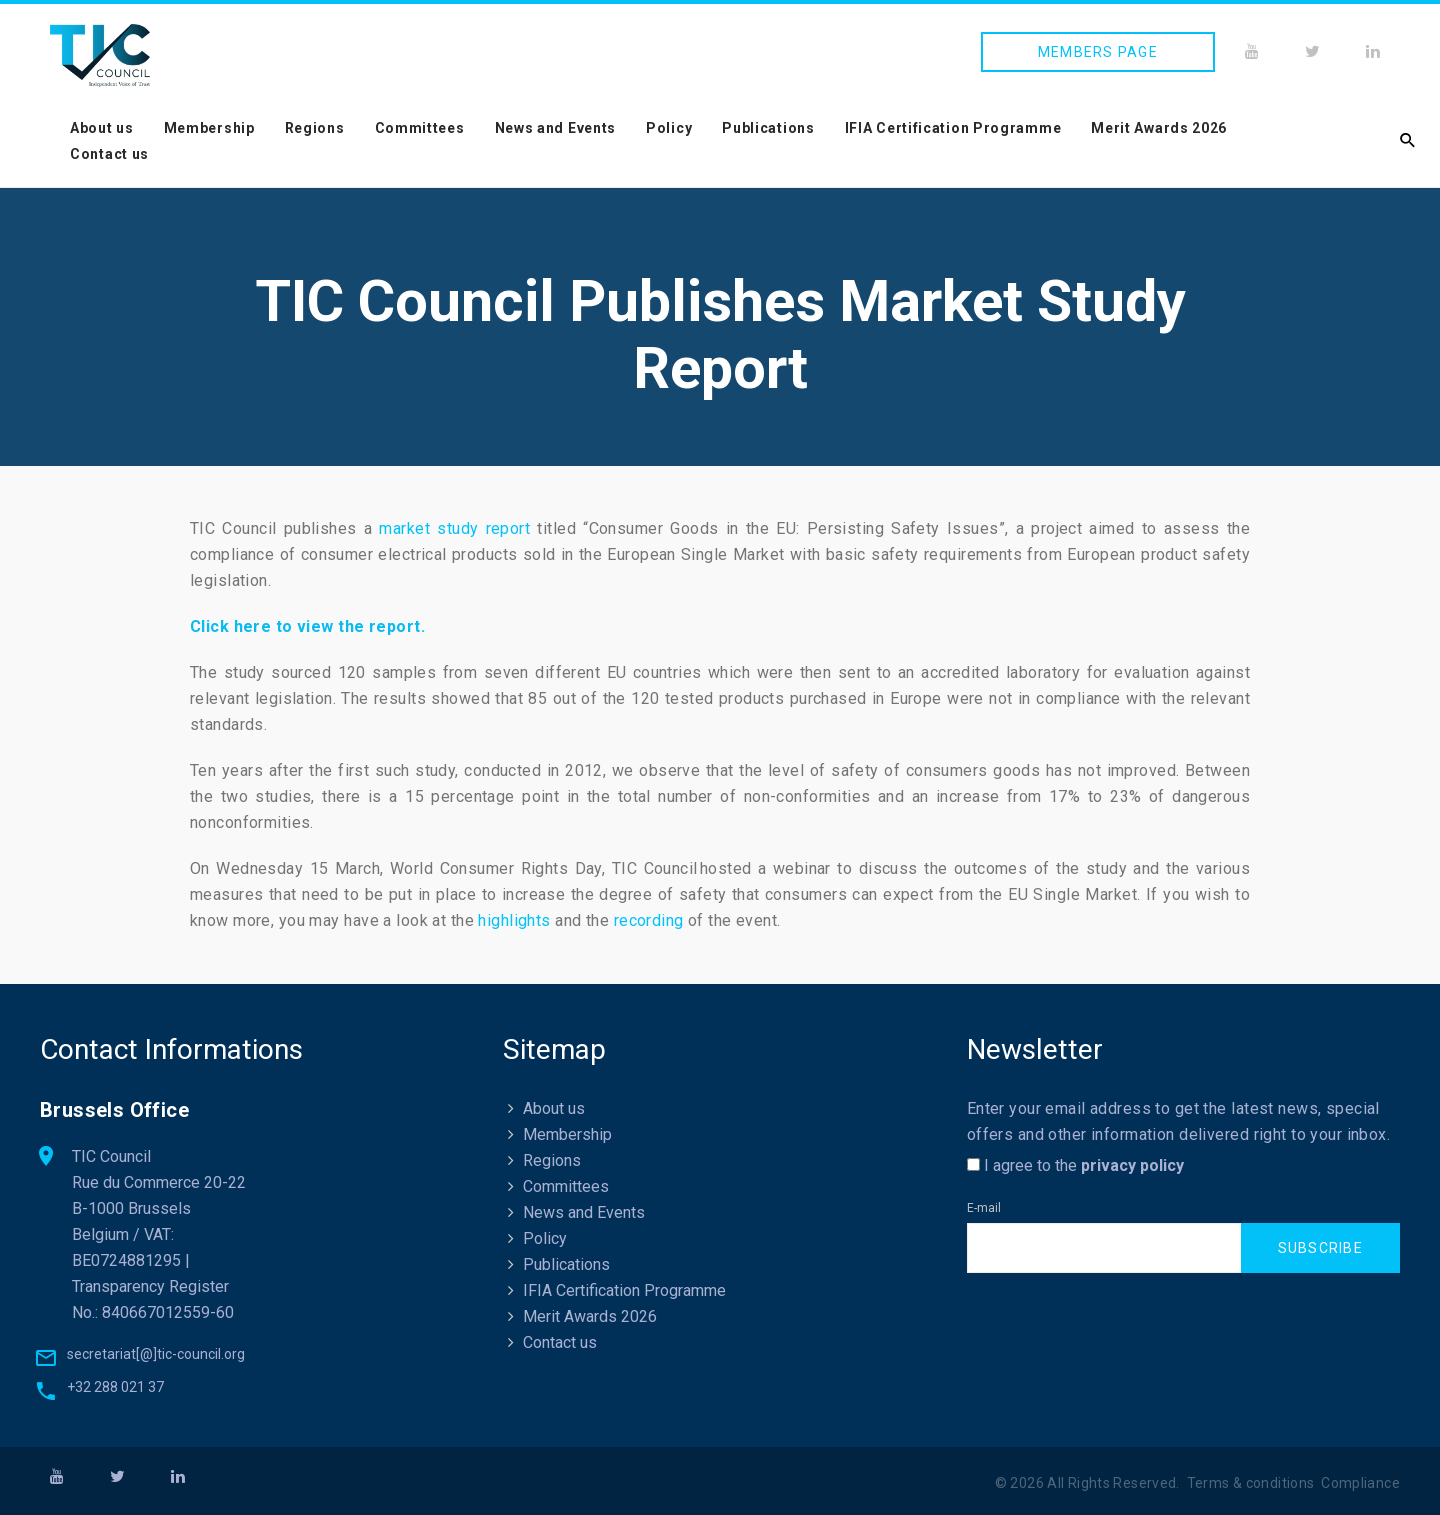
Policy (669, 128)
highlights (514, 920)
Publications (768, 128)
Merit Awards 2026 (1159, 128)
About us (102, 128)
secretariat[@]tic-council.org (156, 1354)
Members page (1098, 52)
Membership (209, 128)
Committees (420, 128)
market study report (454, 528)
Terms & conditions (1251, 1483)
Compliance (1360, 1483)
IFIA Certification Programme (953, 128)
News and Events (556, 128)
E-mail (984, 1208)
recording (649, 920)
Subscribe (1320, 1248)
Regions (315, 128)
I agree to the (1075, 1165)
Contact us (109, 154)
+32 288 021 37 (115, 1387)
